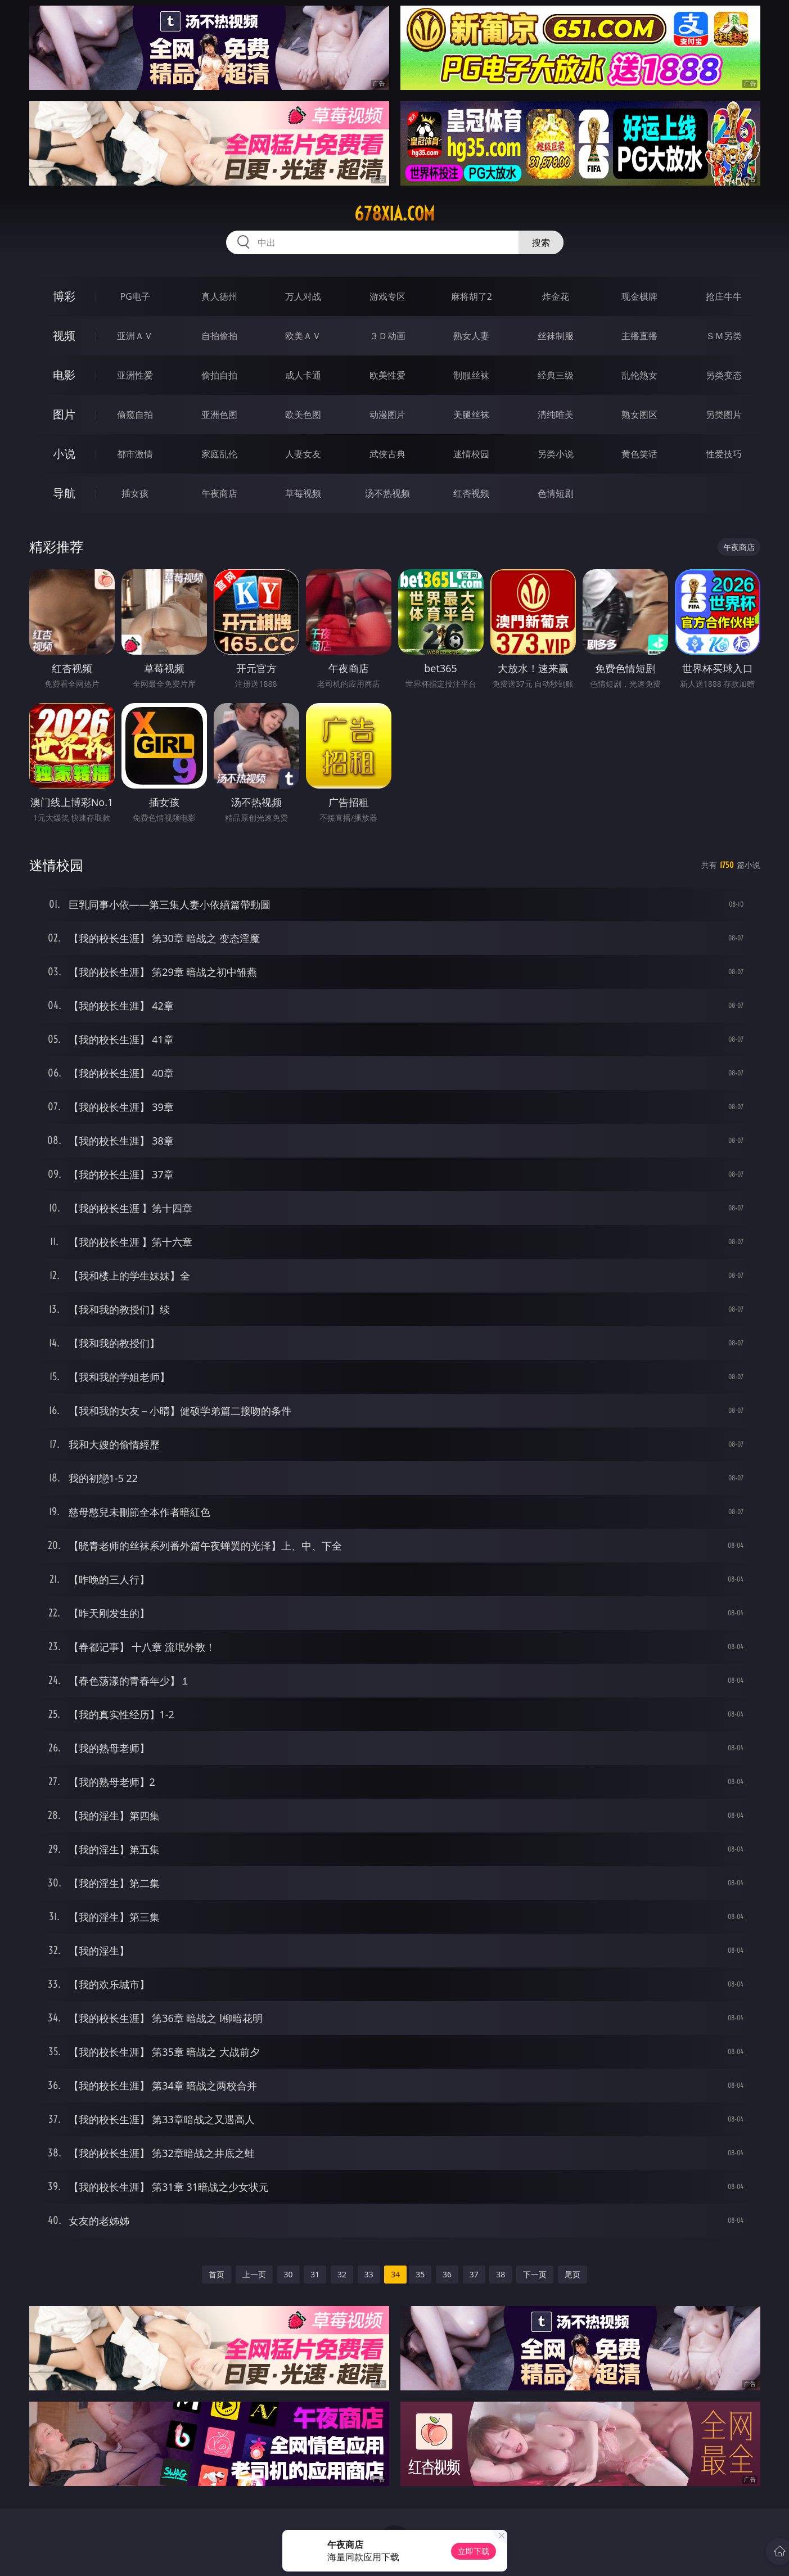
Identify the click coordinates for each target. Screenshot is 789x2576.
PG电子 (135, 296)
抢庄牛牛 (724, 296)
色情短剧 (556, 493)
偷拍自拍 (219, 375)
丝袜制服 (556, 336)
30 (288, 2274)
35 (420, 2274)
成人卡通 (303, 375)
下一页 (535, 2274)
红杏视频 (471, 493)
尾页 (572, 2274)
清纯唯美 (556, 414)
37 (474, 2274)
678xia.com (394, 213)
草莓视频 (303, 493)
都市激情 (135, 454)
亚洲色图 (219, 414)
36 (447, 2274)
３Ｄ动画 (387, 336)
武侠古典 (387, 454)
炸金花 (555, 296)
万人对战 (303, 296)
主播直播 (639, 336)
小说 (64, 453)
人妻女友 (303, 454)
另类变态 (724, 375)
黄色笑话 (639, 454)
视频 (64, 335)
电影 (64, 374)
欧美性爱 (387, 375)
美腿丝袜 (471, 414)
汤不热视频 (387, 493)
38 (500, 2274)
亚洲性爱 (135, 375)
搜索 (541, 242)
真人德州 (219, 296)
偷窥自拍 (135, 414)
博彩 (64, 296)
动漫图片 (387, 414)
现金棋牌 (639, 296)
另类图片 (724, 414)
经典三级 (556, 375)
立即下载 (473, 2551)
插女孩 (134, 493)
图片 (64, 414)
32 (341, 2274)
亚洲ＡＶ (135, 336)
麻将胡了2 (471, 296)
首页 (216, 2274)
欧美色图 (303, 414)
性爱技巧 (724, 454)
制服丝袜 (471, 375)
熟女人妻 (471, 336)
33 (368, 2274)
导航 (64, 493)
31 (314, 2274)
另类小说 (556, 454)
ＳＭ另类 (724, 336)
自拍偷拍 (219, 336)
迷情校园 (471, 454)
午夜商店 (219, 493)
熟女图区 (639, 414)
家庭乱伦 (219, 454)
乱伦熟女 (639, 375)
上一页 (254, 2274)
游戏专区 (387, 296)
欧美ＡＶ (303, 336)
